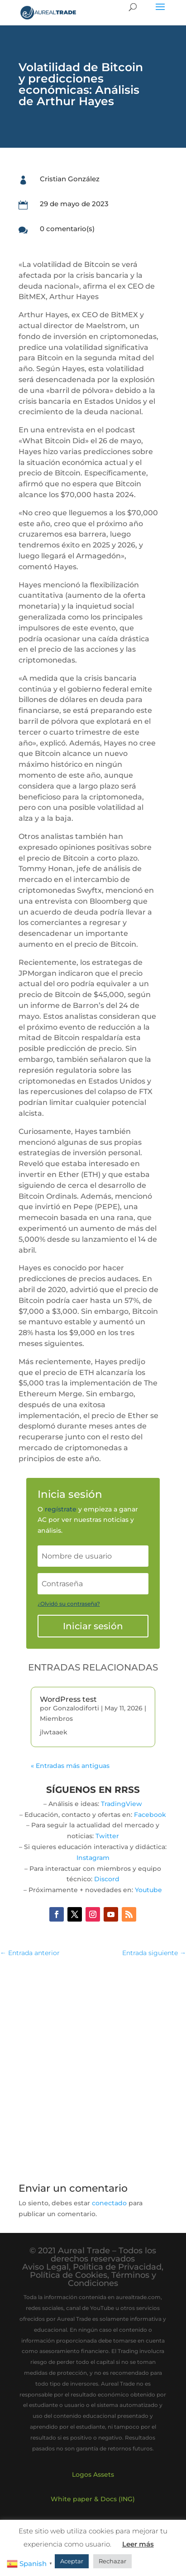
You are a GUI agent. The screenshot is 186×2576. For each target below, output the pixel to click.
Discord (106, 1879)
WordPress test (68, 1699)
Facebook (150, 1815)
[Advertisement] (93, 2065)
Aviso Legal (45, 2267)
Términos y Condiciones (112, 2279)
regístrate (60, 1509)
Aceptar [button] (71, 2561)
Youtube (148, 1890)
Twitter (107, 1836)
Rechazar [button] (112, 2561)
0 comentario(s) (67, 228)
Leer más (138, 2544)
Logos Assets (93, 2474)
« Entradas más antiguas (70, 1766)
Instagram (93, 1858)
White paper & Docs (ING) (93, 2499)
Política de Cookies (68, 2275)
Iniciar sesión (93, 1626)
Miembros (56, 1718)
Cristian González (70, 178)
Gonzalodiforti (76, 1708)
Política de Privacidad (117, 2267)
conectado (109, 2203)
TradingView (121, 1804)
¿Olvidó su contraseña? (69, 1603)
